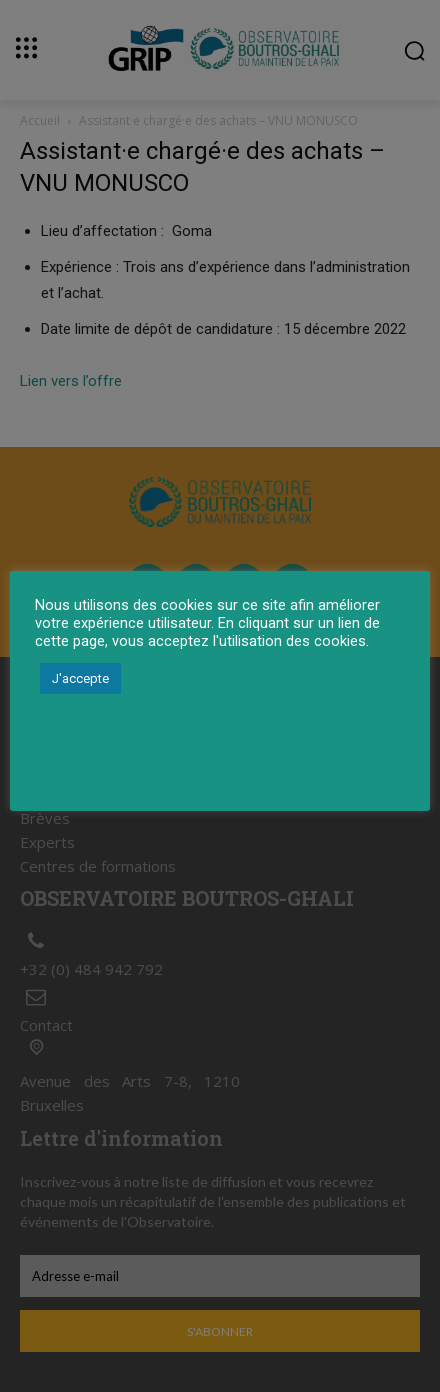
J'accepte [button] (80, 678)
